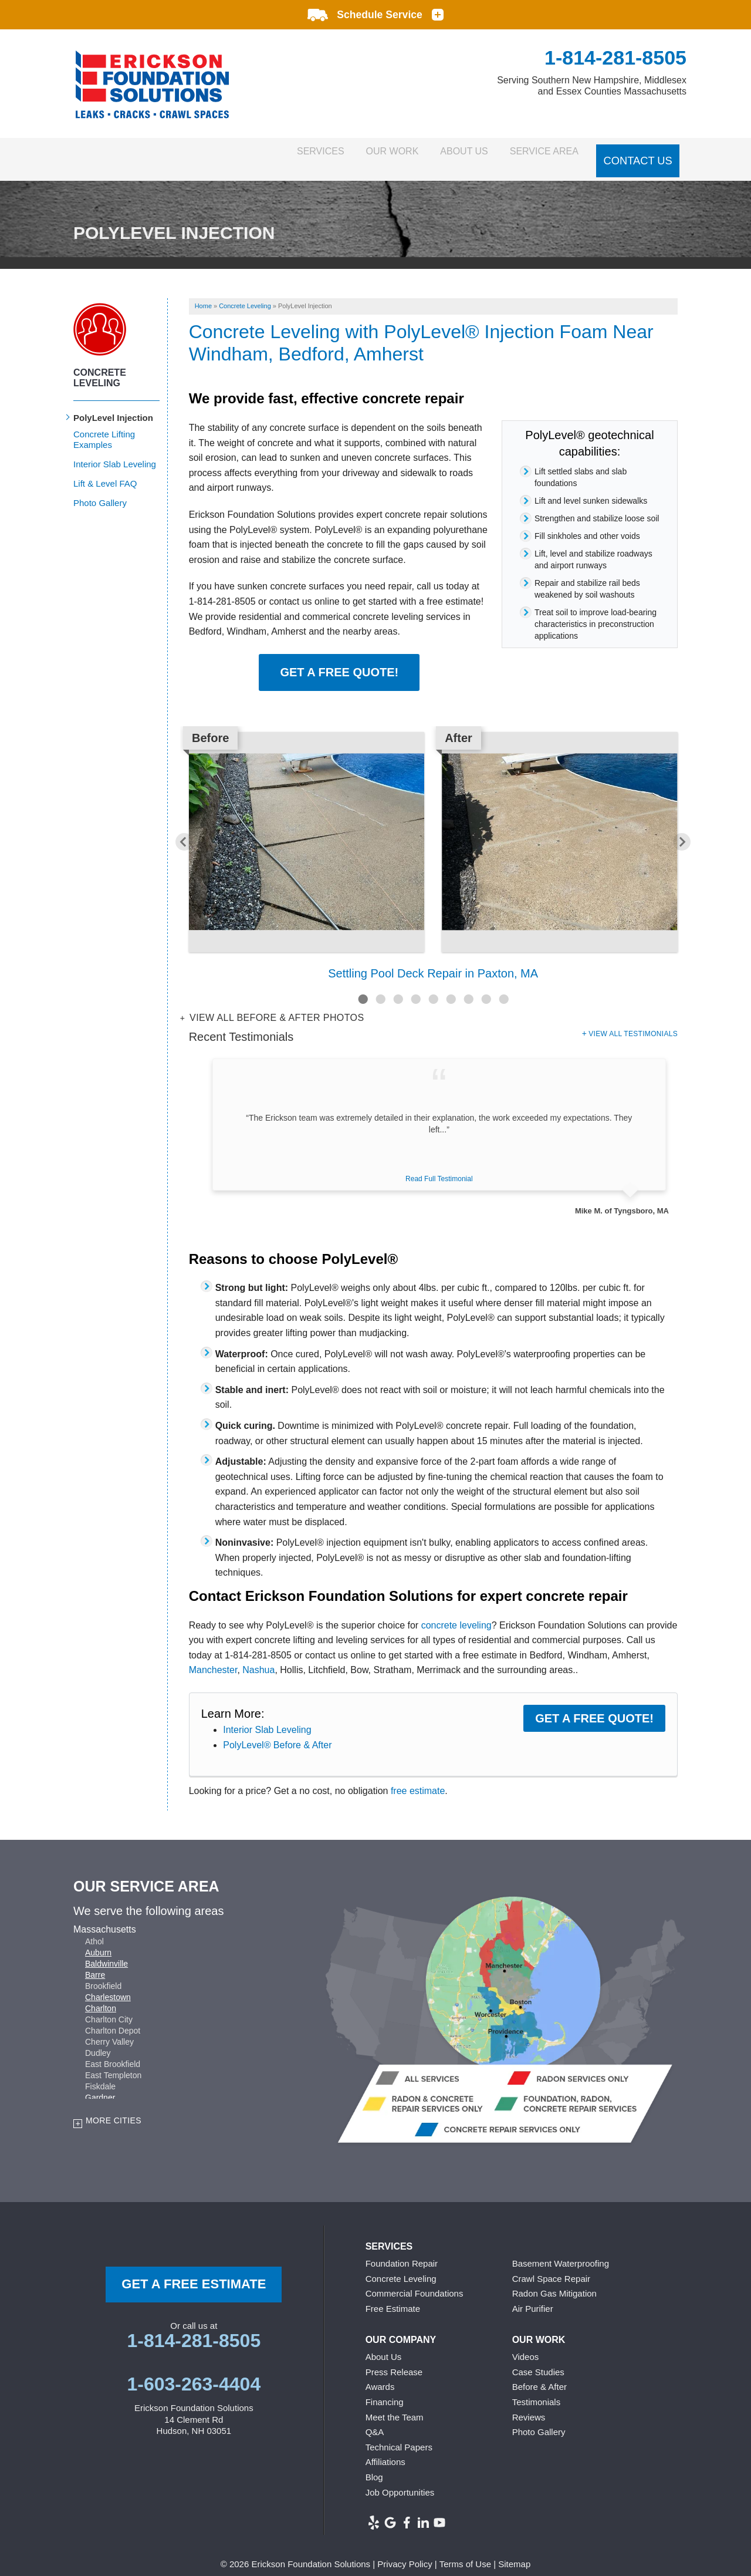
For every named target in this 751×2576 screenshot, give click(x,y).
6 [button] (450, 987)
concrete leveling (456, 1613)
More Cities (113, 2108)
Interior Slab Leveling (267, 1717)
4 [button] (415, 987)
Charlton (100, 1996)
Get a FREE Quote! (594, 1706)
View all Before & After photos (275, 1005)
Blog (374, 2465)
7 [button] (468, 987)
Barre (95, 1963)
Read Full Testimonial (439, 1166)
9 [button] (503, 987)
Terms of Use (465, 2552)
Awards (380, 2375)
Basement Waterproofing (560, 2251)
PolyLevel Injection (113, 405)
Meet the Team (395, 2405)
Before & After (539, 2375)
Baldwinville (106, 1952)
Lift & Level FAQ (105, 471)
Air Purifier (532, 2296)
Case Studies (538, 2360)
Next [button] (692, 830)
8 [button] (486, 987)
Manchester (213, 1658)
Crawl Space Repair (551, 2266)
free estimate (418, 1779)
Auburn (98, 1941)
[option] (433, 845)
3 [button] (398, 987)
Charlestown (108, 1985)
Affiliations (385, 2450)
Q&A (375, 2420)
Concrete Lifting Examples (104, 427)
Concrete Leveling (99, 365)
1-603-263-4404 (194, 2372)
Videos (525, 2345)
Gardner (100, 2086)
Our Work (360, 153)
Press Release (394, 2360)
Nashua (258, 1658)
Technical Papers (399, 2435)
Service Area (539, 153)
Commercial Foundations (415, 2282)
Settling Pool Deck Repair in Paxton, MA (433, 961)
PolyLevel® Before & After (277, 1733)
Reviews (529, 2405)
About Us (446, 153)
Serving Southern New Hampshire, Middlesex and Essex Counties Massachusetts (591, 85)
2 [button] (380, 987)
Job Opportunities (400, 2480)
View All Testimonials (633, 1021)
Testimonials (536, 2390)
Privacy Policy (404, 2552)
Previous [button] (174, 830)
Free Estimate (393, 2296)
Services (275, 153)
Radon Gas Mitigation (554, 2282)
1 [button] (362, 987)
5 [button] (433, 987)
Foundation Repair (402, 2251)
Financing (385, 2390)
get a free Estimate (193, 2271)
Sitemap (514, 2552)
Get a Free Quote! (339, 659)
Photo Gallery (100, 490)
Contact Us (638, 153)
